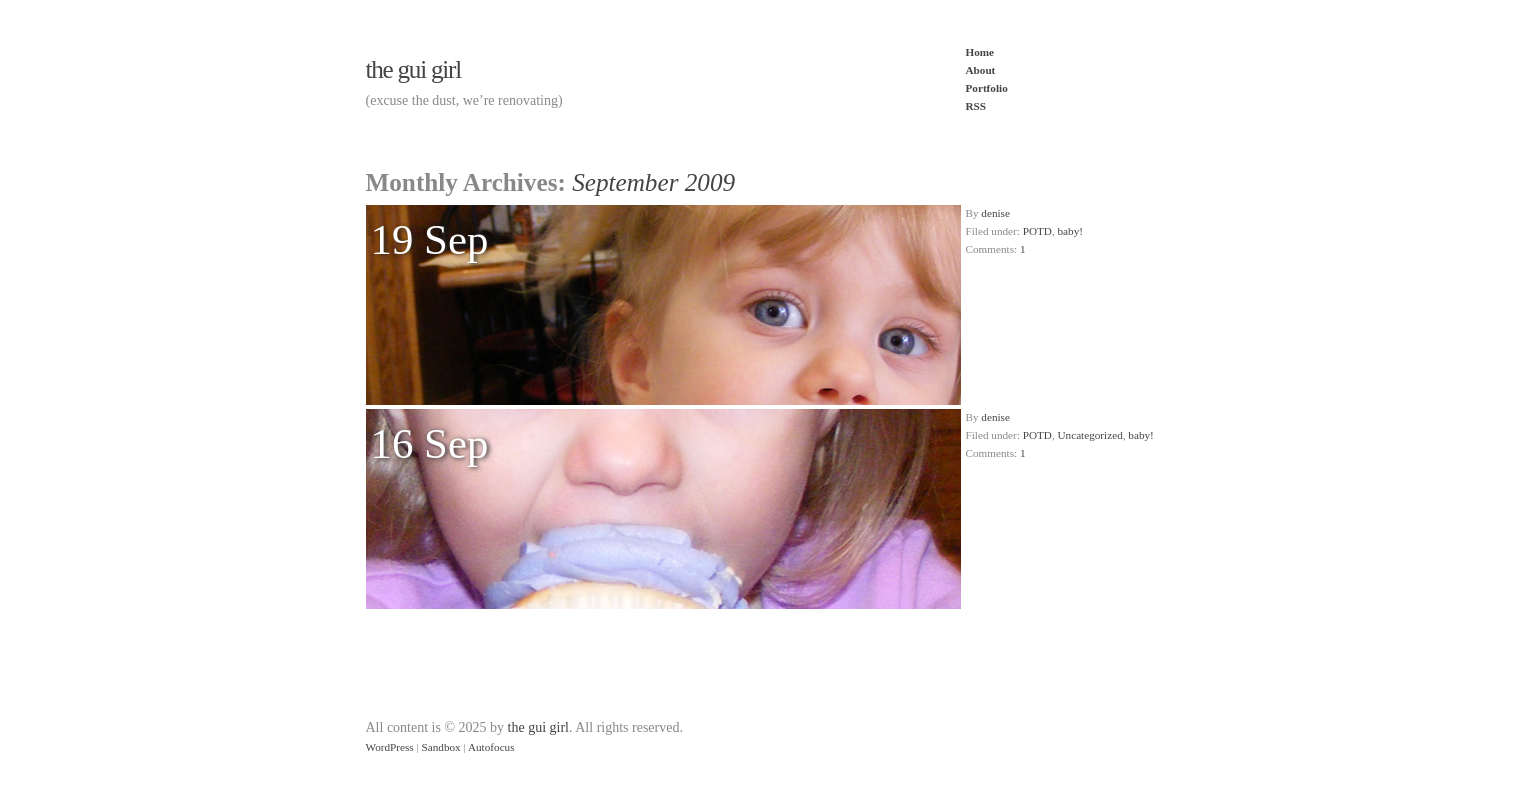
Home (980, 52)
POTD (1037, 231)
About (981, 70)
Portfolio (987, 88)
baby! (1070, 231)
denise (995, 213)
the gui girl (413, 69)
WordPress (390, 747)
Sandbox (441, 747)
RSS (976, 106)
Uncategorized (1090, 435)
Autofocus (491, 747)
